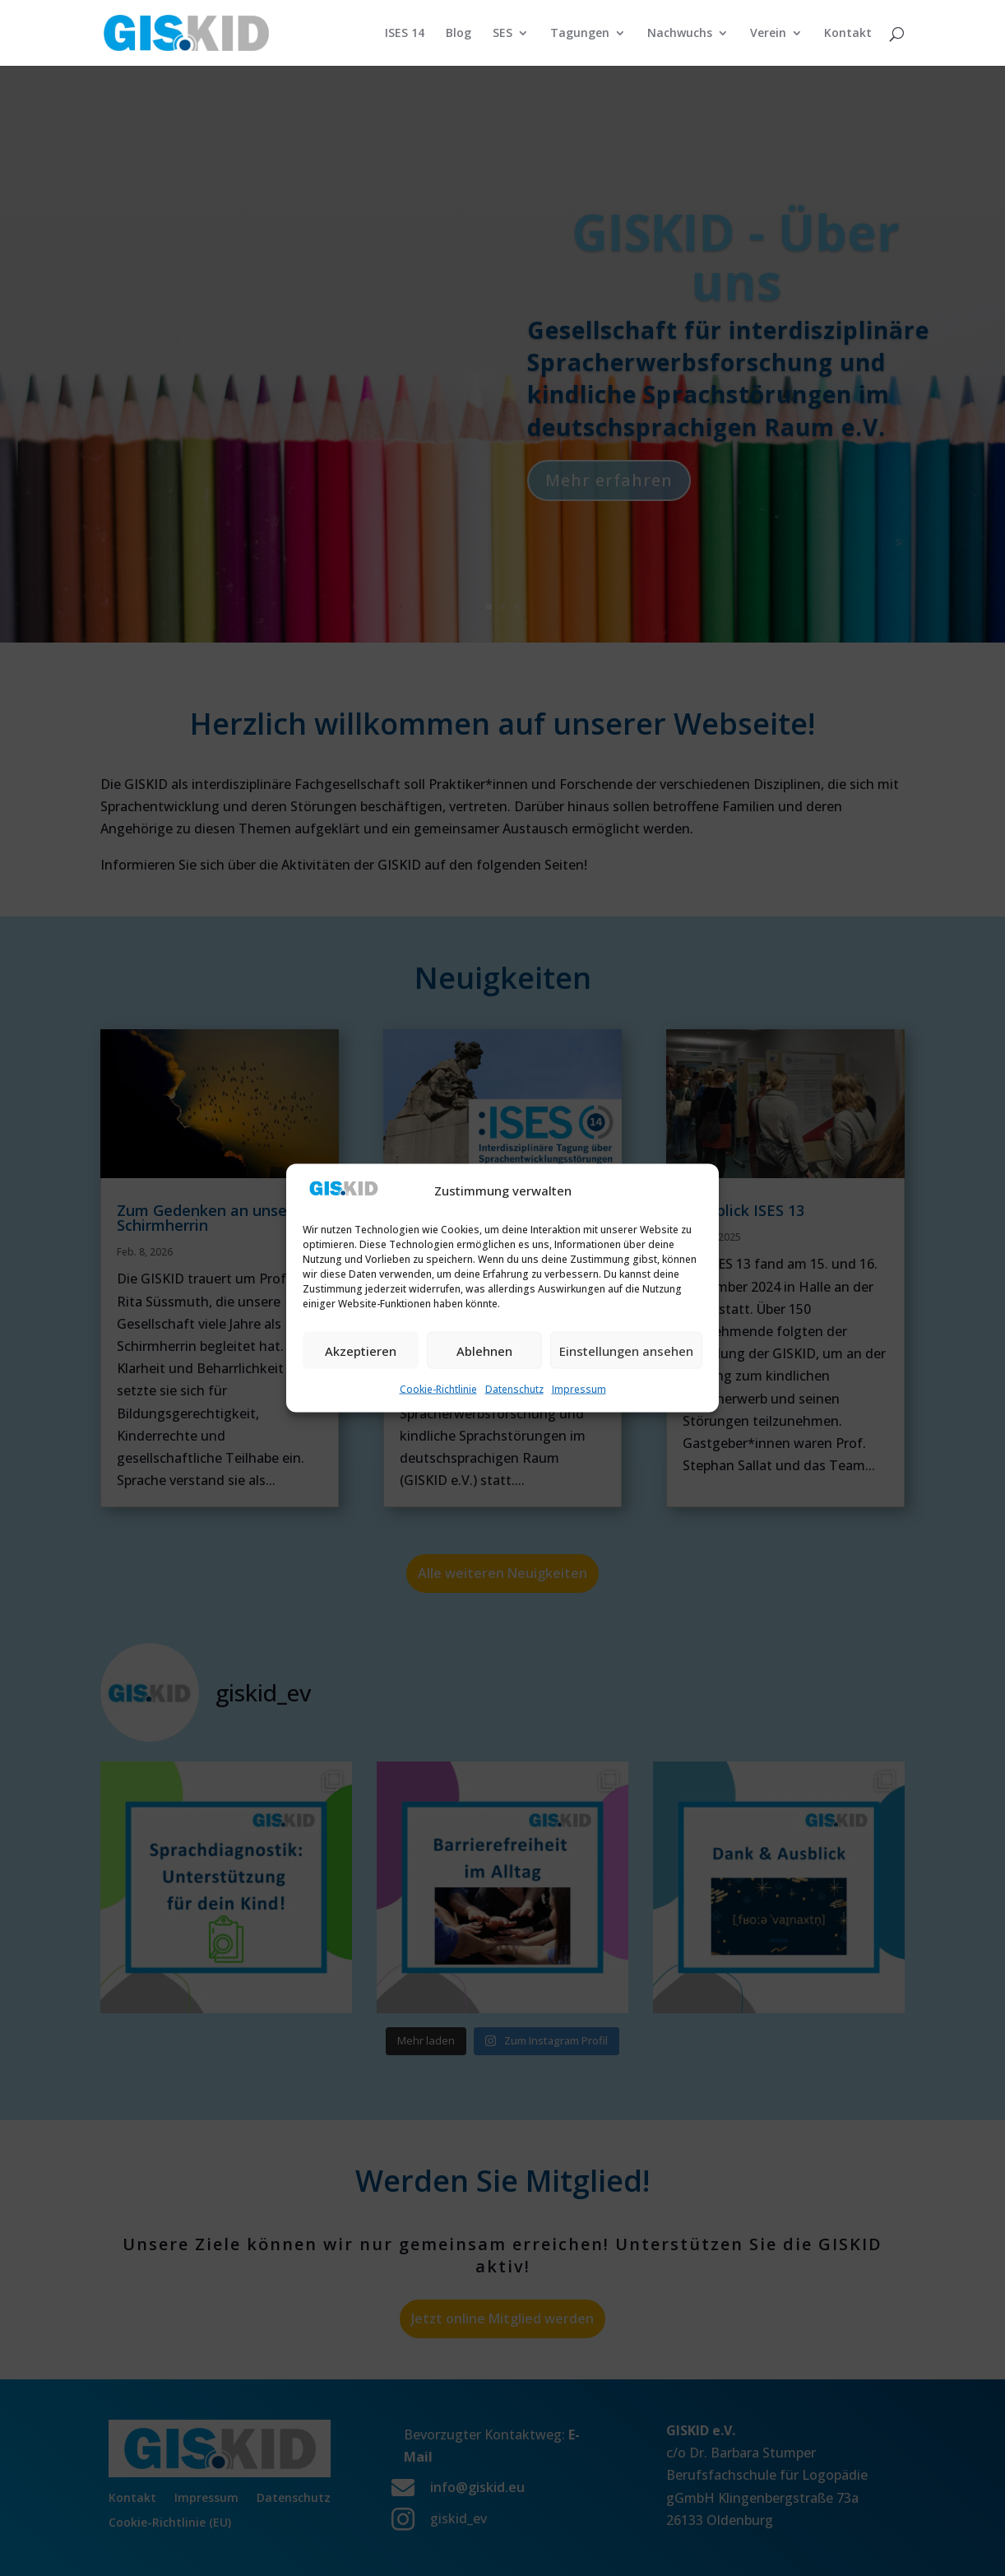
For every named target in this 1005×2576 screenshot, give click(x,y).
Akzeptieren (360, 1350)
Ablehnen (484, 1350)
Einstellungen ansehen (626, 1350)
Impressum (579, 1389)
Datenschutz (514, 1389)
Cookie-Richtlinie (438, 1389)
